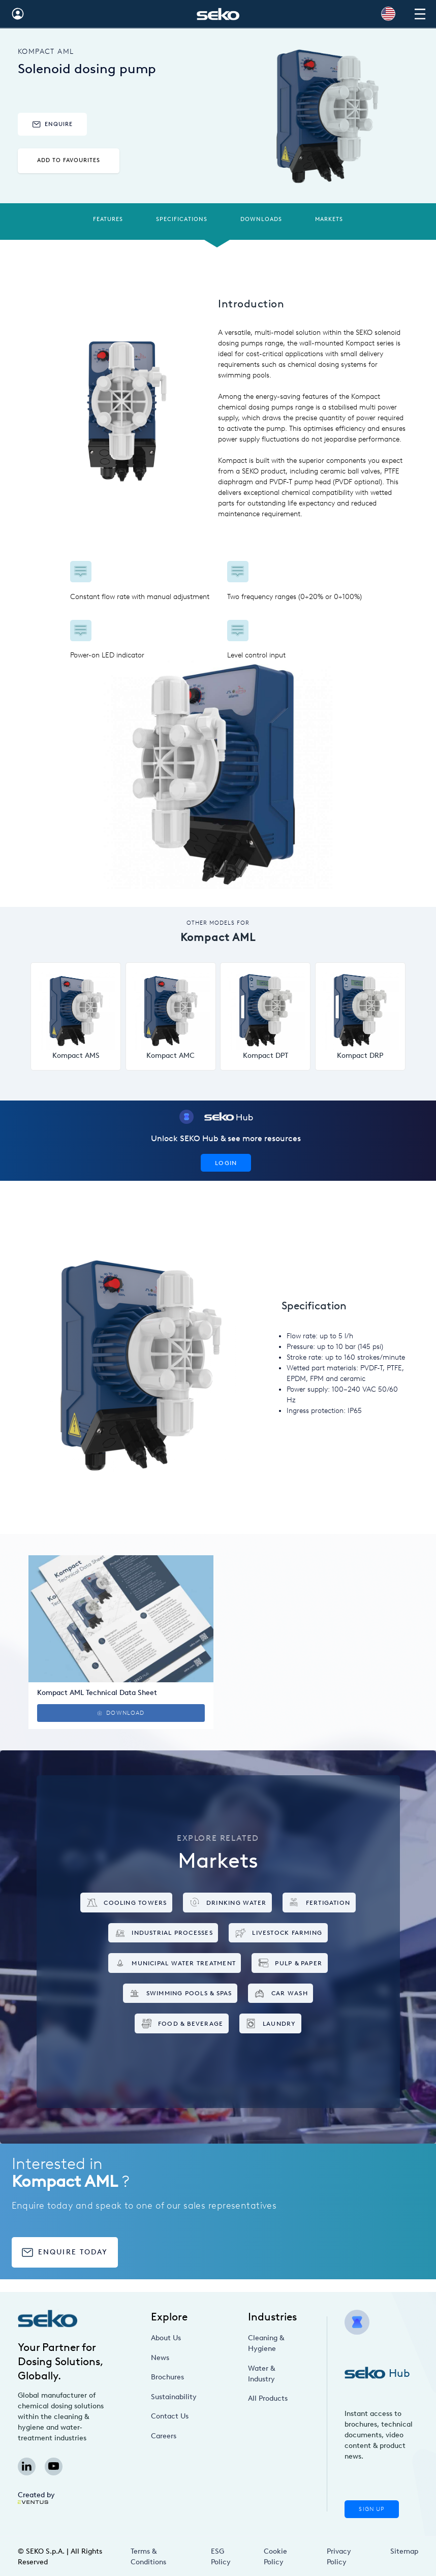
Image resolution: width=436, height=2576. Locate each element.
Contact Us (170, 2416)
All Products (268, 2398)
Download (121, 1713)
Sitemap (404, 2551)
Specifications (181, 219)
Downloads (261, 219)
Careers (163, 2436)
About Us (166, 2338)
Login (226, 1163)
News (160, 2357)
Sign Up (371, 2509)
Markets (329, 219)
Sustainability (174, 2397)
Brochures (167, 2377)
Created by (36, 2497)
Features (108, 219)
